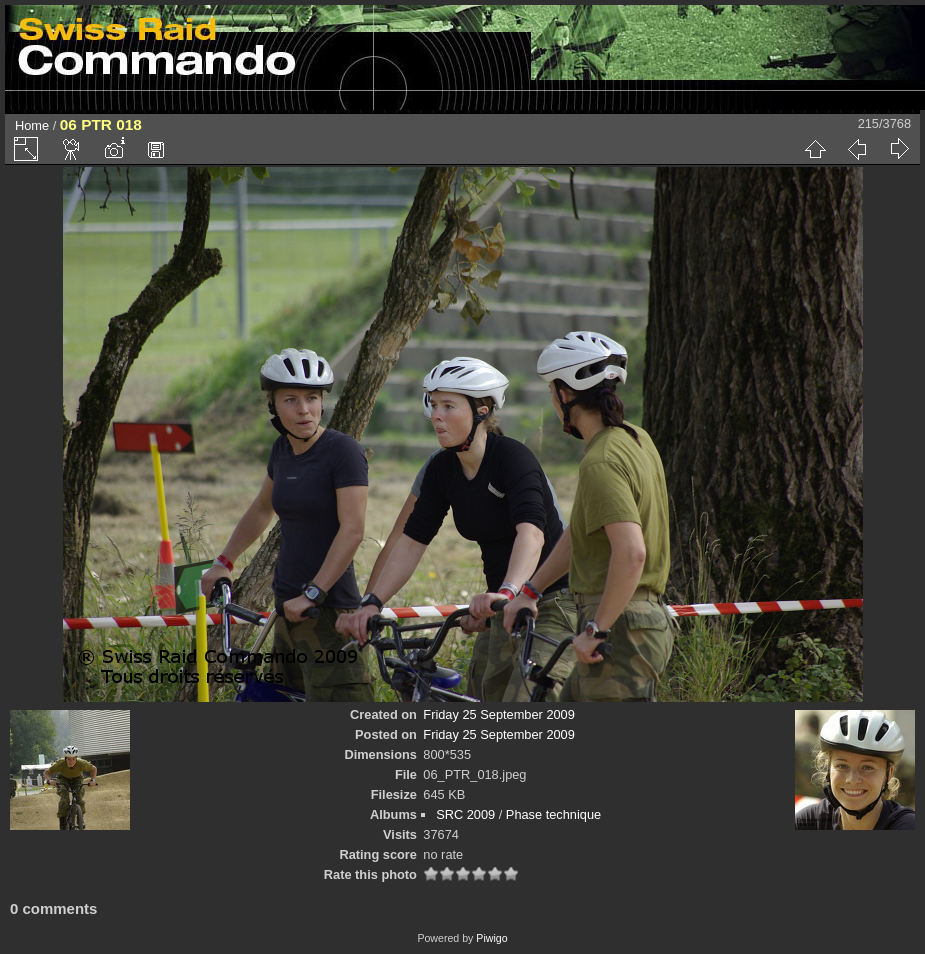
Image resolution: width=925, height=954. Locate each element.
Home (32, 125)
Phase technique (553, 814)
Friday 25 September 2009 (499, 714)
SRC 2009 (465, 814)
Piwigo (491, 938)
